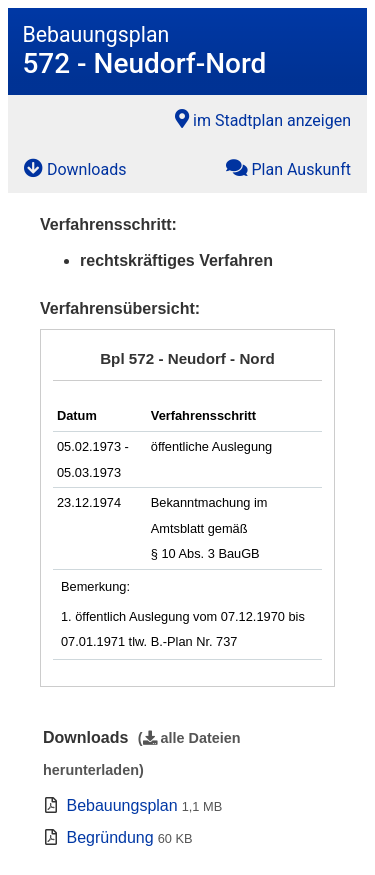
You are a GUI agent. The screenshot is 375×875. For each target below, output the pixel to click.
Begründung (109, 837)
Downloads (75, 168)
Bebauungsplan (121, 805)
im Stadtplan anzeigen (263, 119)
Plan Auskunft (288, 168)
